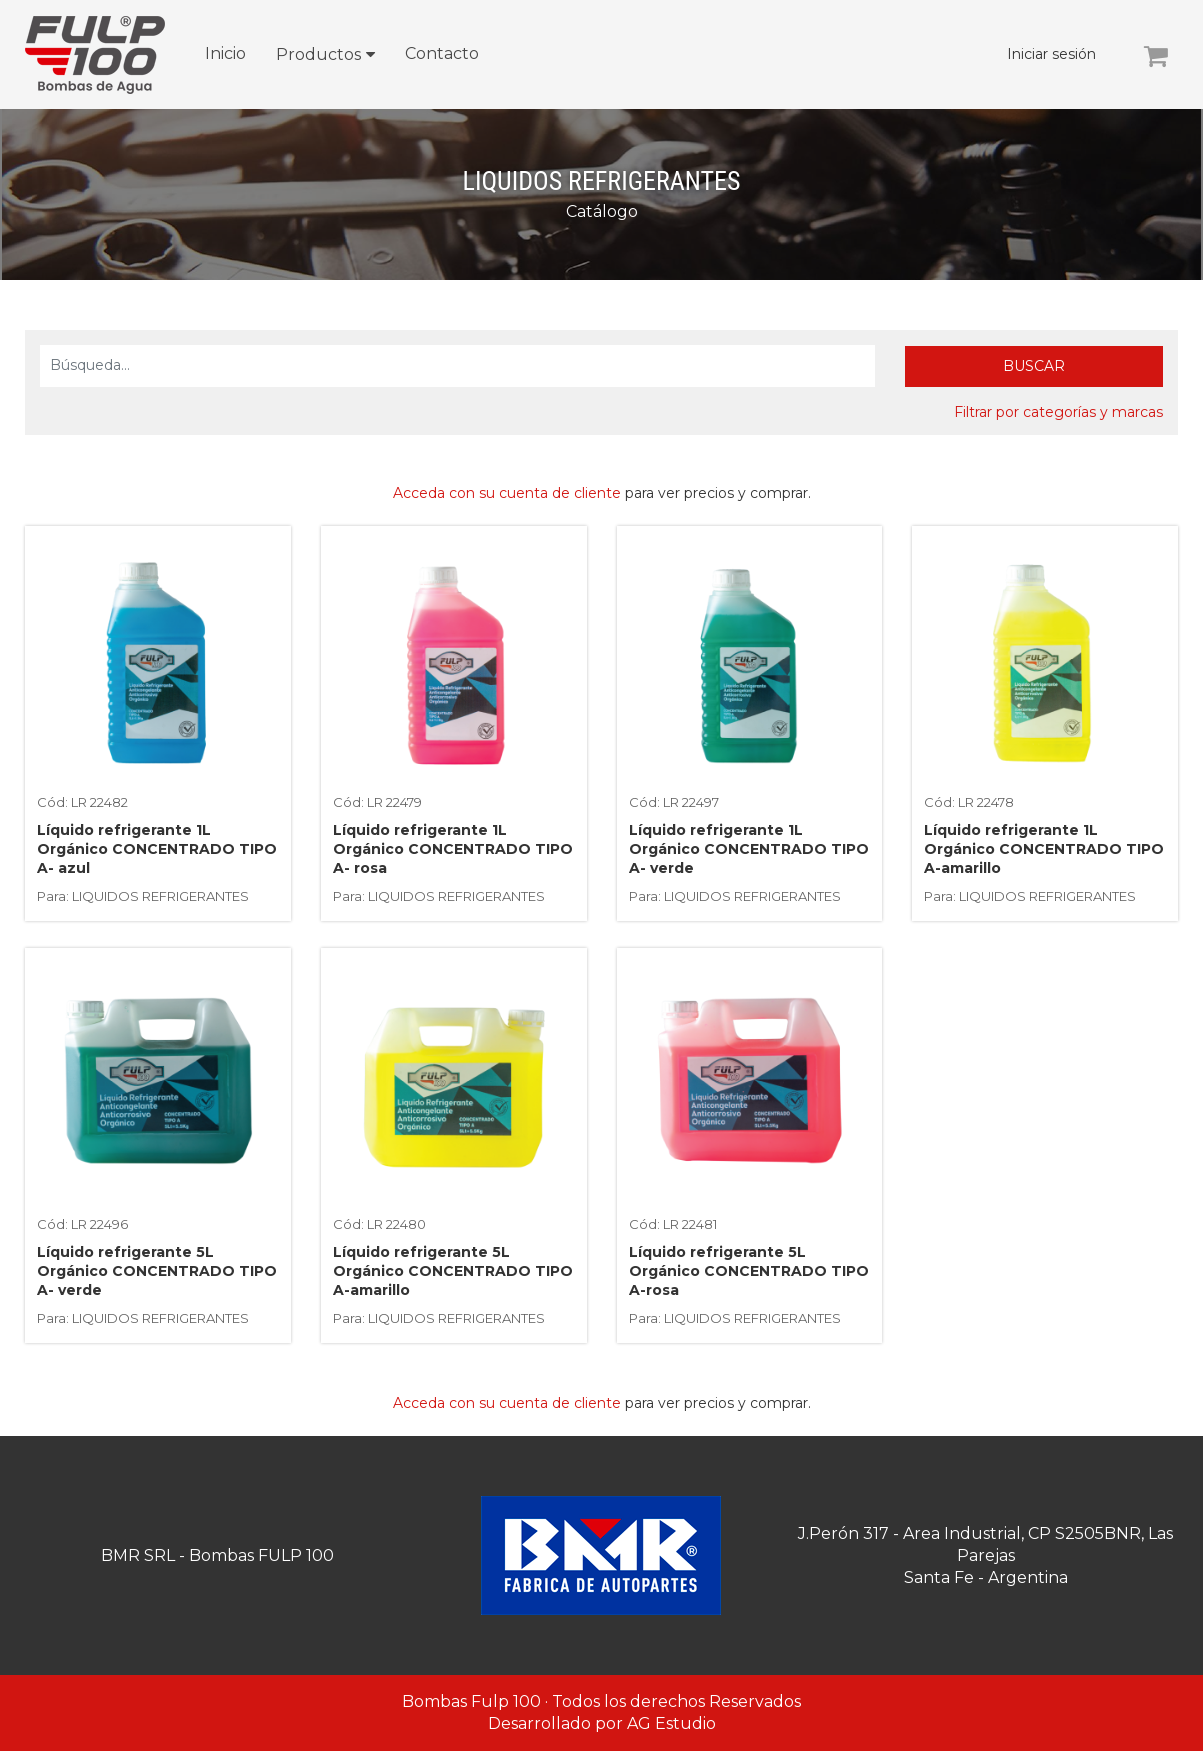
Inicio (225, 53)
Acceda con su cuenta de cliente (507, 493)
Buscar (1034, 366)
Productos (318, 54)
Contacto (442, 53)
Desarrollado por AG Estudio (602, 1723)
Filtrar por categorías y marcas (1058, 412)
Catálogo (602, 211)
